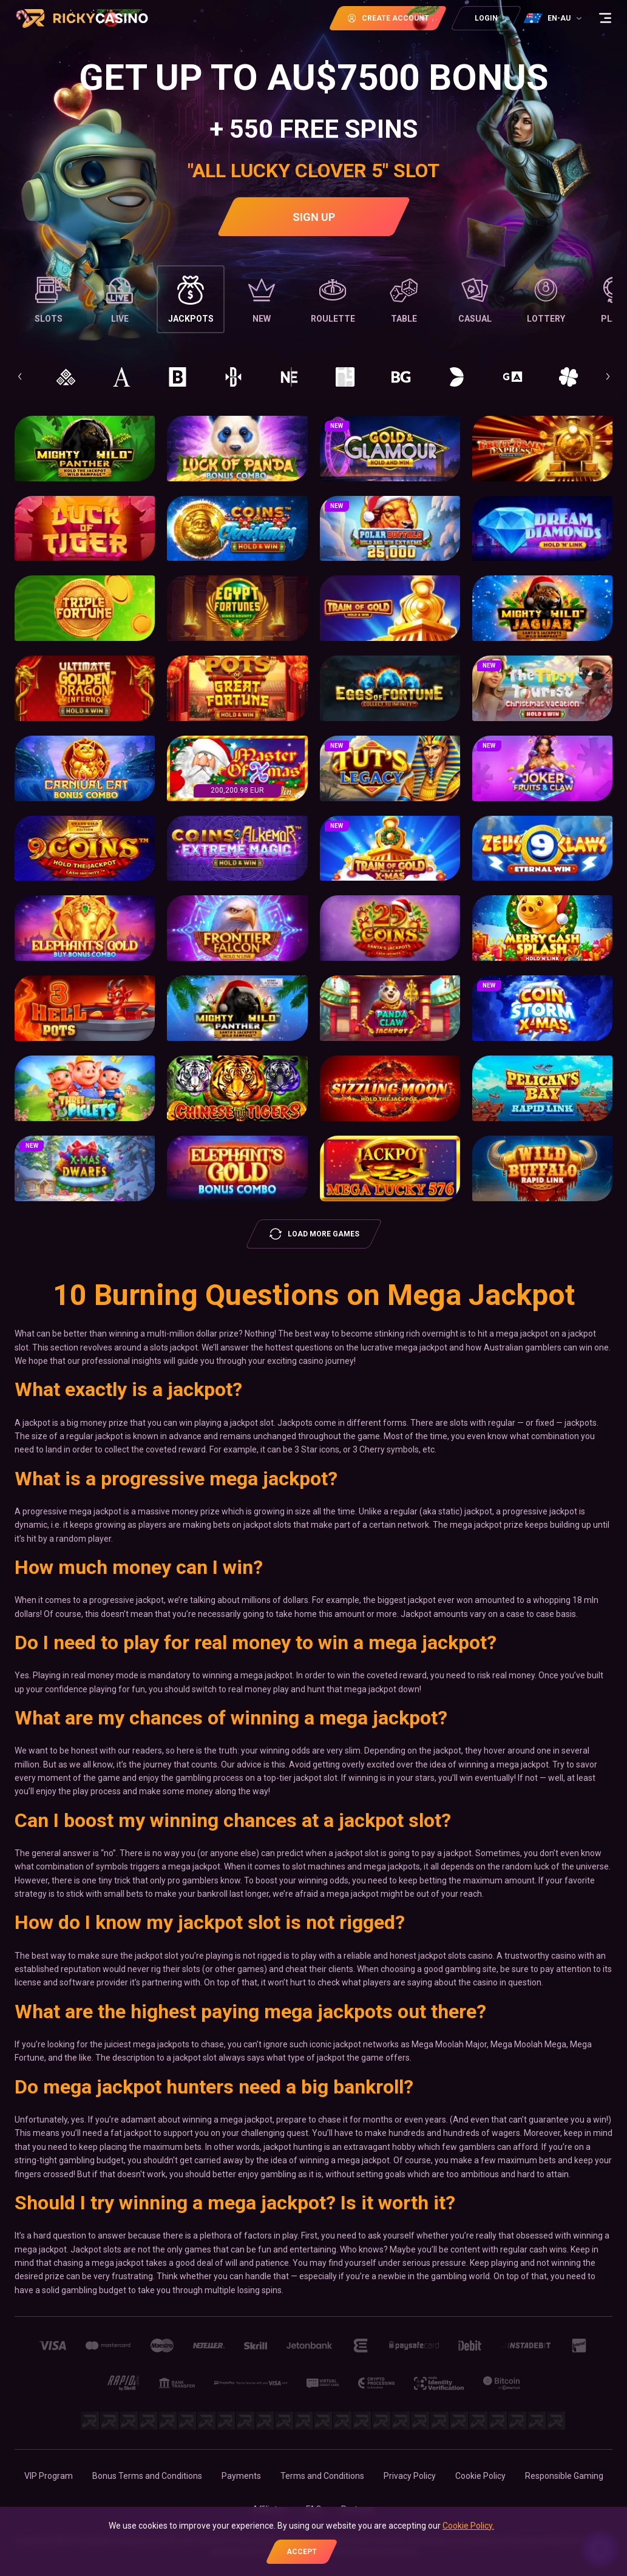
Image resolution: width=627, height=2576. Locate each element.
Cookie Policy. (468, 2525)
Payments (241, 2476)
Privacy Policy (410, 2476)
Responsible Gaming (564, 2476)
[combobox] (554, 18)
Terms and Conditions (322, 2476)
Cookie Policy (480, 2476)
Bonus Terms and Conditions (147, 2476)
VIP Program (48, 2476)
